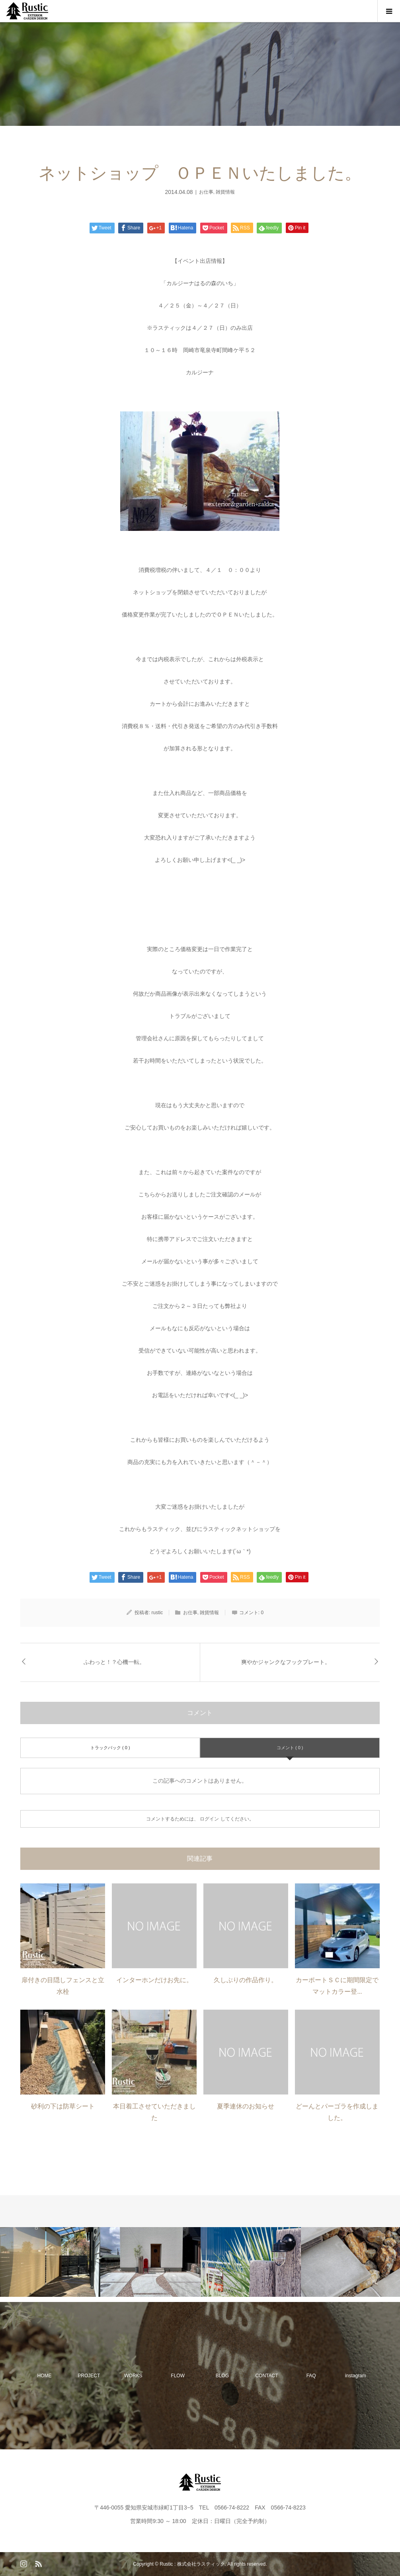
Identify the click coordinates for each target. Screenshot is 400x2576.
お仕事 (206, 192)
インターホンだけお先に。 (154, 1980)
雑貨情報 (225, 192)
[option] (50, 2261)
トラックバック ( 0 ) (110, 1747)
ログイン (209, 1819)
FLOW (178, 2375)
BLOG (222, 2375)
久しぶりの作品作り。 (245, 1980)
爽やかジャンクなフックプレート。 (285, 1662)
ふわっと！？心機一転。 (114, 1662)
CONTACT (266, 2375)
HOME (44, 2375)
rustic (157, 1612)
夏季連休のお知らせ (245, 2106)
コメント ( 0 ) (290, 1747)
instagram (355, 2375)
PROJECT (89, 2375)
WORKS (133, 2375)
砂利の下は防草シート (63, 2106)
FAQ (311, 2375)
